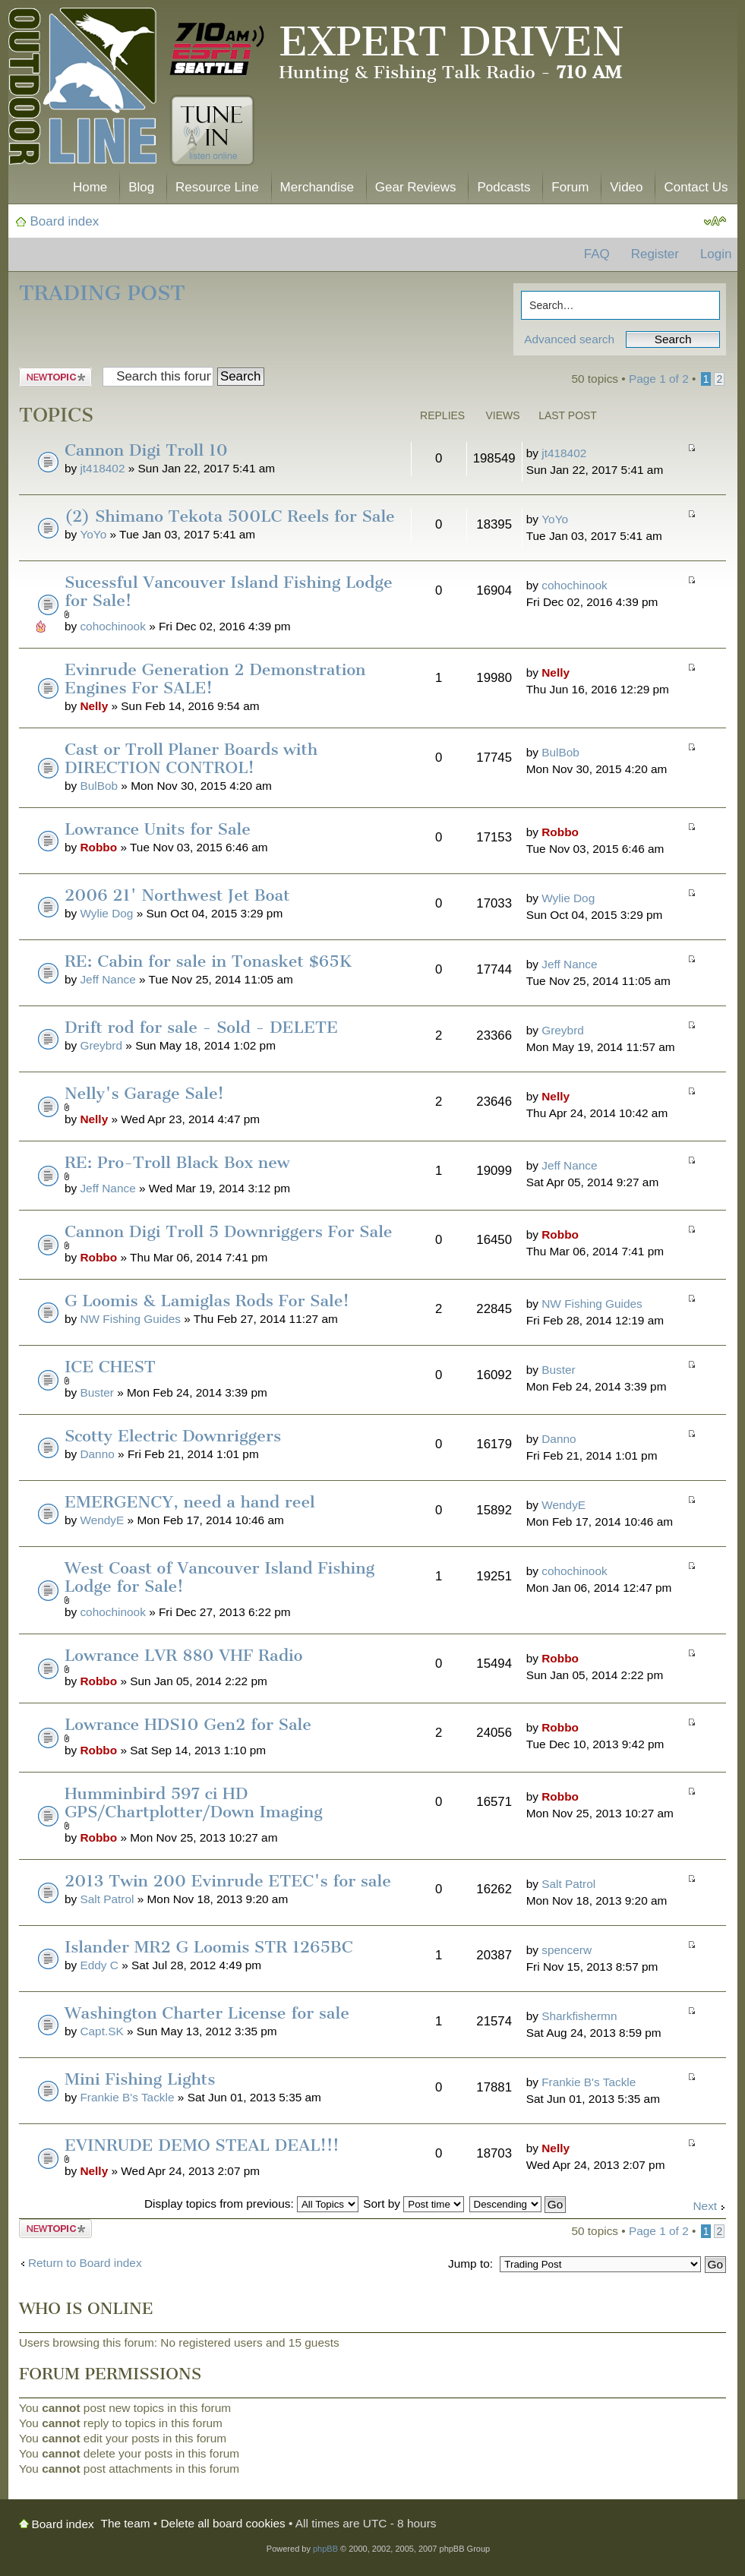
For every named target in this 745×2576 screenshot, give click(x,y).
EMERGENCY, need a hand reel (190, 1501)
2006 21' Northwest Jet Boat (177, 895)
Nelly (94, 705)
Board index (64, 221)
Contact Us (696, 187)
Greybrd (101, 1045)
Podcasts (503, 187)
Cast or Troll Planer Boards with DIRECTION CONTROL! (191, 758)
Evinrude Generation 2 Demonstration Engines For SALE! (215, 678)
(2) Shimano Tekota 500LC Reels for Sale (230, 516)
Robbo (98, 847)
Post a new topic (55, 377)
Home (90, 187)
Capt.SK (101, 2031)
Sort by (413, 2203)
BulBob (99, 785)
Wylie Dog (106, 913)
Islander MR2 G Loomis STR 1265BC (209, 1946)
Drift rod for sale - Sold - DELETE (201, 1027)
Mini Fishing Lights (140, 2078)
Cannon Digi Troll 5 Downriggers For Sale (229, 1231)
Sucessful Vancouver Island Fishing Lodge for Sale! (229, 591)
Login (716, 254)
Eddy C (99, 1965)
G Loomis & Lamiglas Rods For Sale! (207, 1300)
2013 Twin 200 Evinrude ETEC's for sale (228, 1880)
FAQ (597, 254)
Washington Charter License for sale (207, 2012)
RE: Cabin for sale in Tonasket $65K (208, 961)
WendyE (102, 1520)
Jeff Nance (107, 979)
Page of (659, 378)
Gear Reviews (415, 187)
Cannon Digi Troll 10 (146, 449)
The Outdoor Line (82, 89)
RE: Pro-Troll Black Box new (177, 1162)
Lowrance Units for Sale (158, 828)
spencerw (566, 1949)
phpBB (325, 2548)
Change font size (715, 222)
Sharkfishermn (579, 2015)
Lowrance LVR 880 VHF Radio (183, 1655)
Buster (96, 1392)
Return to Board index (85, 2262)
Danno (97, 1453)
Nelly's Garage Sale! (144, 1093)
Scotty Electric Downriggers (173, 1435)
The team (125, 2523)
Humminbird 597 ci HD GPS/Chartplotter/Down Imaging (194, 1802)
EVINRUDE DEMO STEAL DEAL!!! (202, 2145)
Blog (141, 187)
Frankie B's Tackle (127, 2097)
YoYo (93, 534)
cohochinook (112, 626)
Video (626, 187)
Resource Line (217, 187)
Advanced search (569, 339)
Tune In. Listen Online (212, 130)
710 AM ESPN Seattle (217, 49)
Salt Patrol (107, 1899)
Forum (570, 187)
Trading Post (102, 292)
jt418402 (102, 468)
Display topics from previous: (251, 2203)
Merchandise (317, 187)
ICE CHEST (110, 1366)
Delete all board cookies (223, 2523)
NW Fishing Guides (130, 1318)
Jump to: (470, 2263)
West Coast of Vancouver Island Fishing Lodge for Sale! (219, 1577)
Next (705, 2205)
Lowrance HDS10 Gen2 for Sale (188, 1724)
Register (655, 254)
